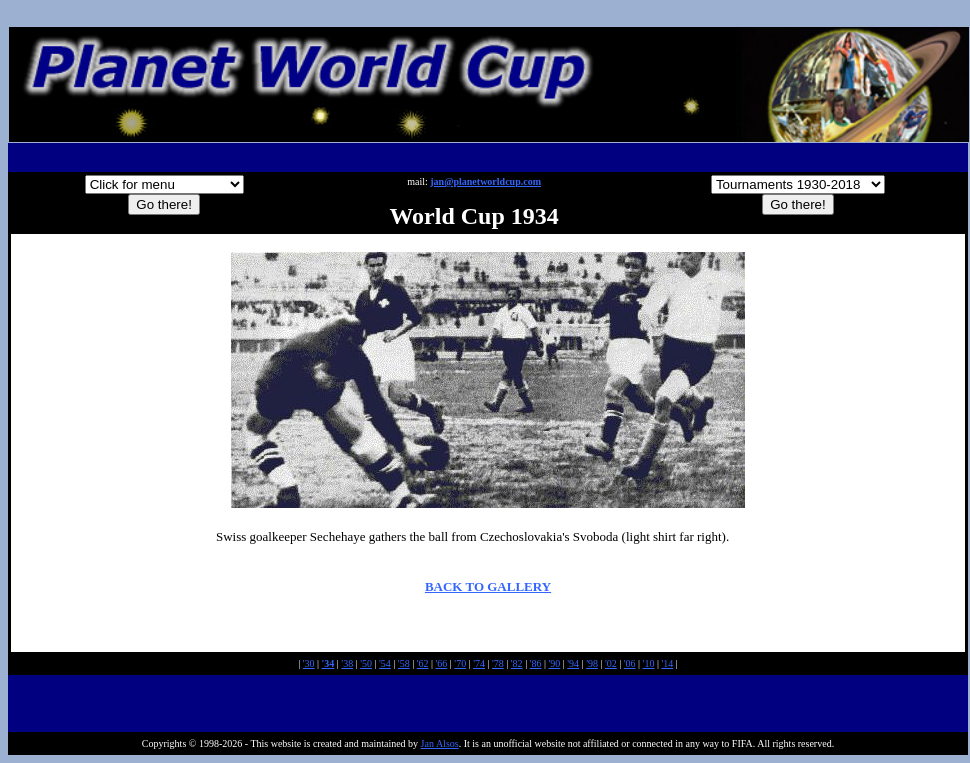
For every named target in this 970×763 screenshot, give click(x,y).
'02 (611, 663)
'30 (309, 663)
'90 (554, 663)
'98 (592, 663)
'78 (498, 663)
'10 (649, 663)
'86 (536, 663)
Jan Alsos (440, 743)
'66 (442, 663)
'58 (404, 663)
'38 (347, 663)
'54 (385, 663)
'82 (517, 663)
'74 (479, 663)
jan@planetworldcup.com (485, 181)
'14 (667, 663)
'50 (366, 663)
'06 (630, 663)
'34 (328, 663)
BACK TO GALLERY (488, 586)
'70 (460, 663)
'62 (423, 663)
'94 (573, 663)
